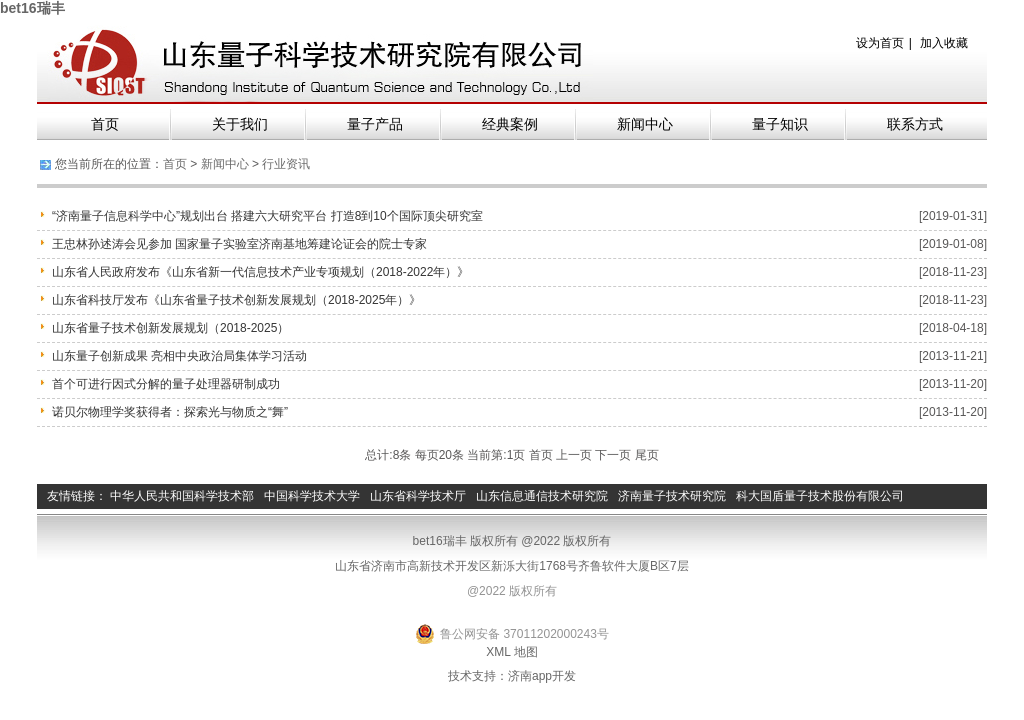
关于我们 (240, 124)
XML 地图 (512, 652)
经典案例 (510, 124)
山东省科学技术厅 (418, 496)
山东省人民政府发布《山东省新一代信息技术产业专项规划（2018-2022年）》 (260, 272)
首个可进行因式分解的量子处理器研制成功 (166, 384)
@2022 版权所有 (512, 591)
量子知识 (780, 124)
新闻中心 (645, 124)
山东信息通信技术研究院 (542, 496)
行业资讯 (286, 164)
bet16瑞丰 (32, 8)
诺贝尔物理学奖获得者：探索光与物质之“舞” (170, 412)
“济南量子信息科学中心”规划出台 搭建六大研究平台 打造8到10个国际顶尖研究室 (267, 216)
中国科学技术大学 (312, 496)
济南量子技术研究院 (672, 496)
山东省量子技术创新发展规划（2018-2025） (170, 328)
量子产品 (375, 124)
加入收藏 (944, 43)
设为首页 (880, 43)
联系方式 (915, 124)
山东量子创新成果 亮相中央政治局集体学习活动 (179, 356)
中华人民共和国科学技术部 (182, 496)
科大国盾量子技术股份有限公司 (820, 496)
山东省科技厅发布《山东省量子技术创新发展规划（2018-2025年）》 (236, 300)
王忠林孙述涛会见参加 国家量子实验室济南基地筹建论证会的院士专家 (239, 244)
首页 (105, 124)
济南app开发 (542, 676)
